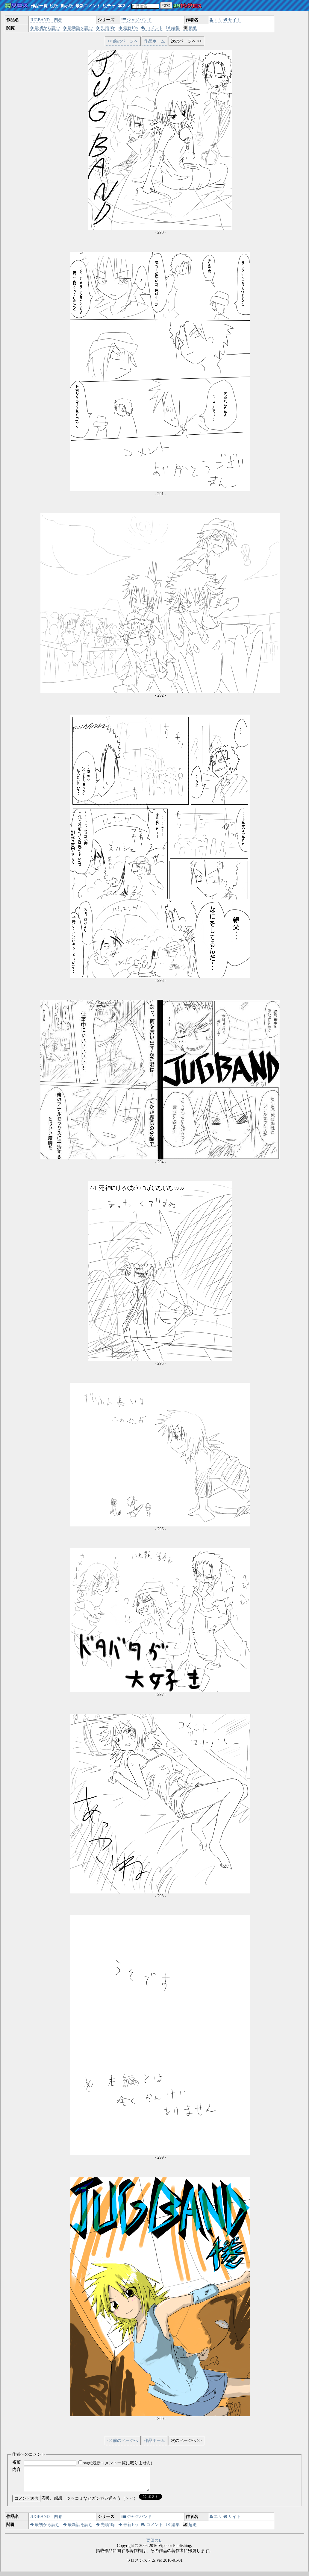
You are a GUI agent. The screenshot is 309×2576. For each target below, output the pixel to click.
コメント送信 (26, 2503)
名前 (16, 2462)
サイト (232, 20)
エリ (216, 20)
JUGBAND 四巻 (46, 20)
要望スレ (154, 2545)
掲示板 (66, 6)
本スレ (124, 6)
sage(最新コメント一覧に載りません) (117, 2463)
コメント (152, 28)
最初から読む (45, 28)
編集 (173, 28)
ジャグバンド (137, 20)
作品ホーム (154, 41)
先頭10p (106, 28)
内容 (16, 2469)
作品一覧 (39, 6)
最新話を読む (78, 28)
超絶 (190, 28)
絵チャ (109, 6)
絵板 (54, 6)
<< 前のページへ (122, 41)
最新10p (128, 28)
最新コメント (88, 6)
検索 (166, 5)
